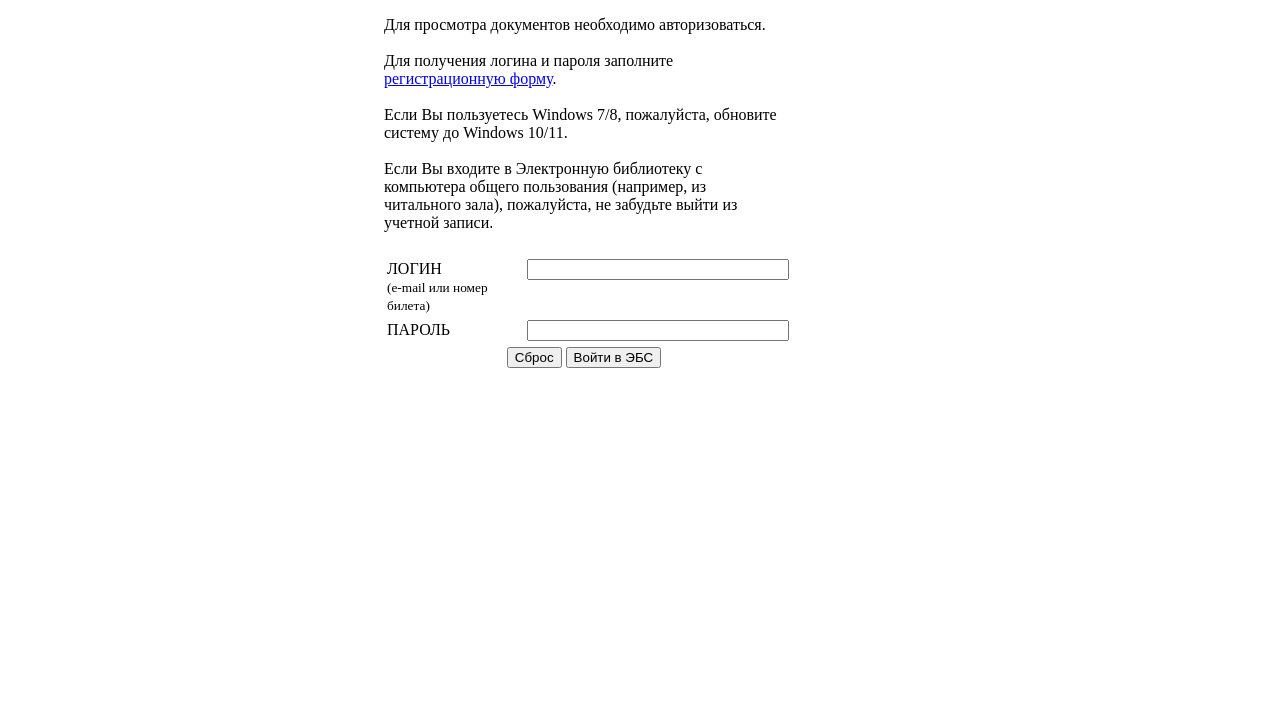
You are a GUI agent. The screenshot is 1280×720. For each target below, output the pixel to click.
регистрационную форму (468, 78)
